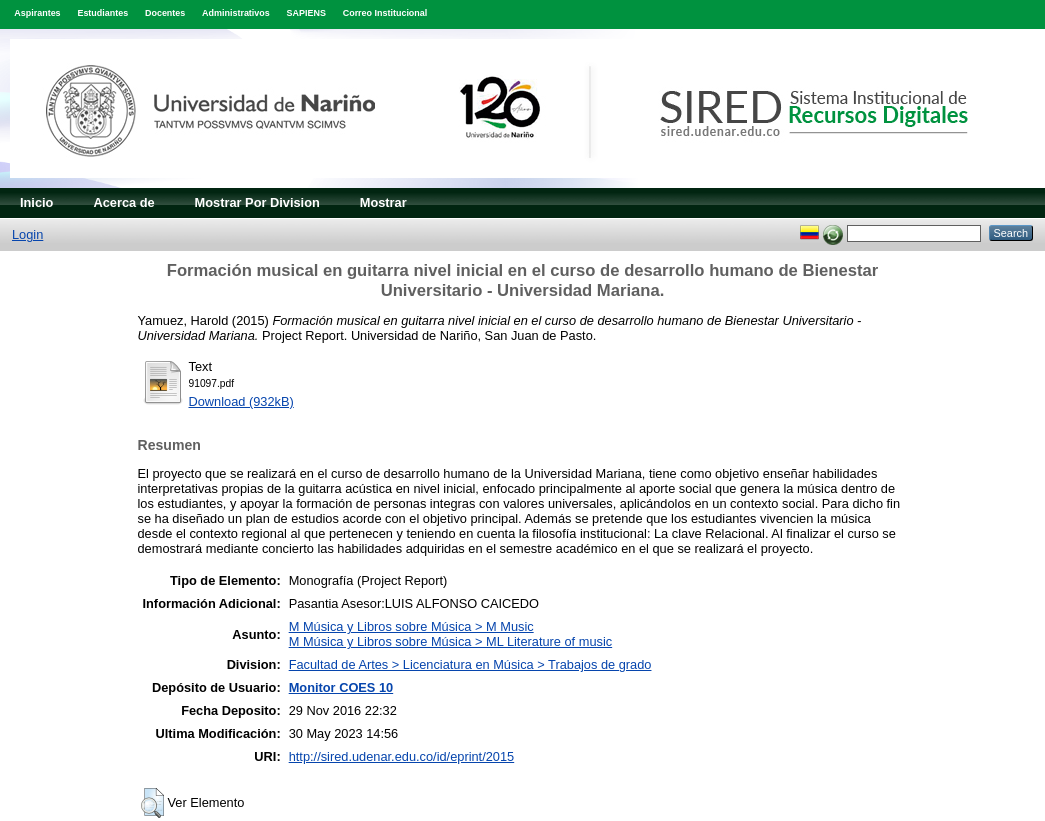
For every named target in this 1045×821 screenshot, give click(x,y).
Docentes (165, 13)
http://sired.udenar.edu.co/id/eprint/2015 (402, 756)
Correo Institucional (385, 13)
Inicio (36, 202)
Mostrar (383, 202)
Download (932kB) (241, 401)
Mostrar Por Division (257, 202)
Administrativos (236, 13)
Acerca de (123, 202)
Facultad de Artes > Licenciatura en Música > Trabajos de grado (470, 664)
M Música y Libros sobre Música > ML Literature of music (450, 641)
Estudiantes (102, 13)
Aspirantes (37, 13)
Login (27, 234)
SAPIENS (306, 13)
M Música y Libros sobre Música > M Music (411, 626)
